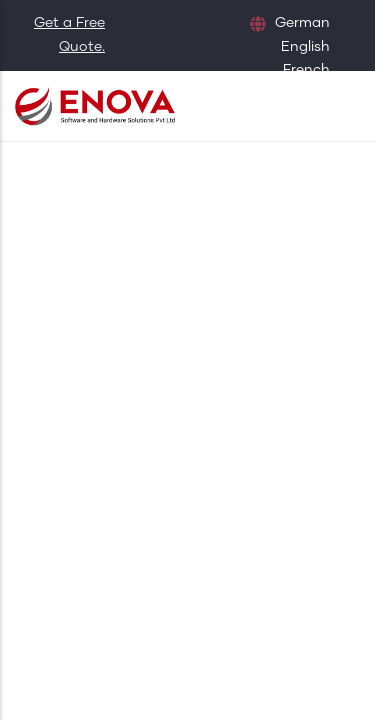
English (305, 47)
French (306, 70)
